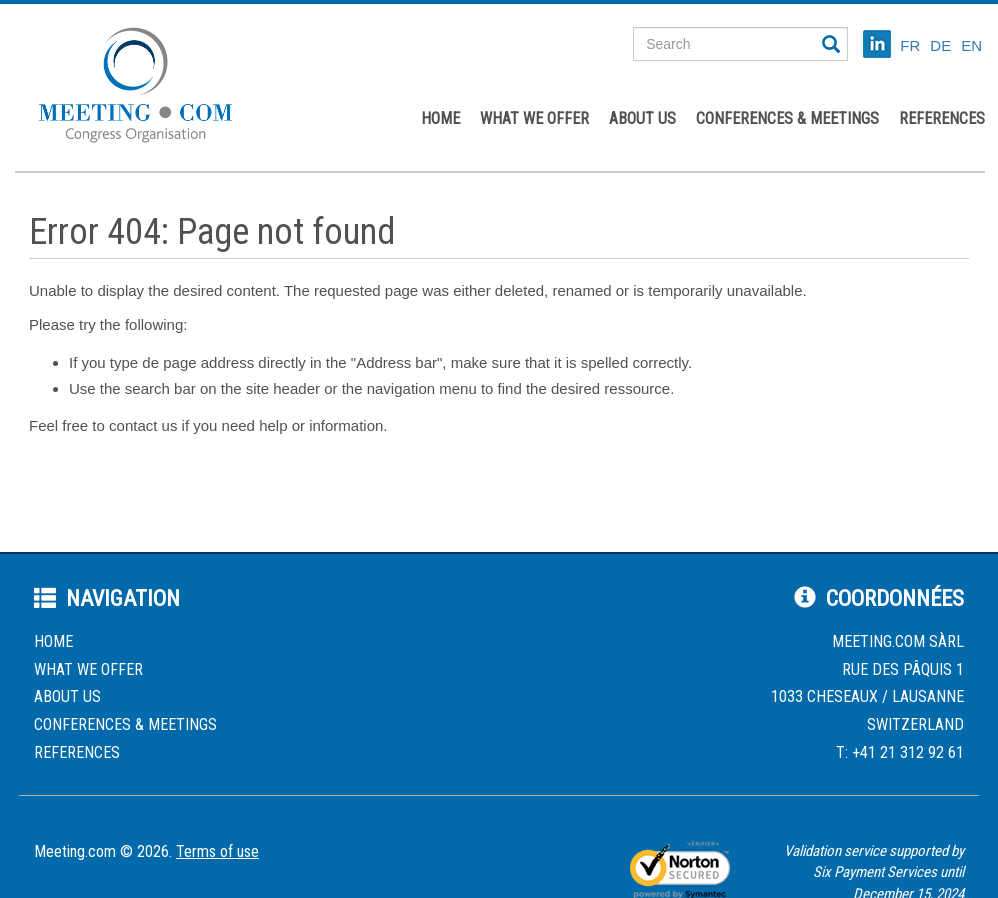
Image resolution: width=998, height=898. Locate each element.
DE (940, 45)
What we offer (534, 118)
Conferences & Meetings (787, 118)
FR (910, 45)
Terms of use (217, 851)
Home (440, 118)
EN (971, 45)
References (942, 118)
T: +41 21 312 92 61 (900, 752)
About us (642, 118)
